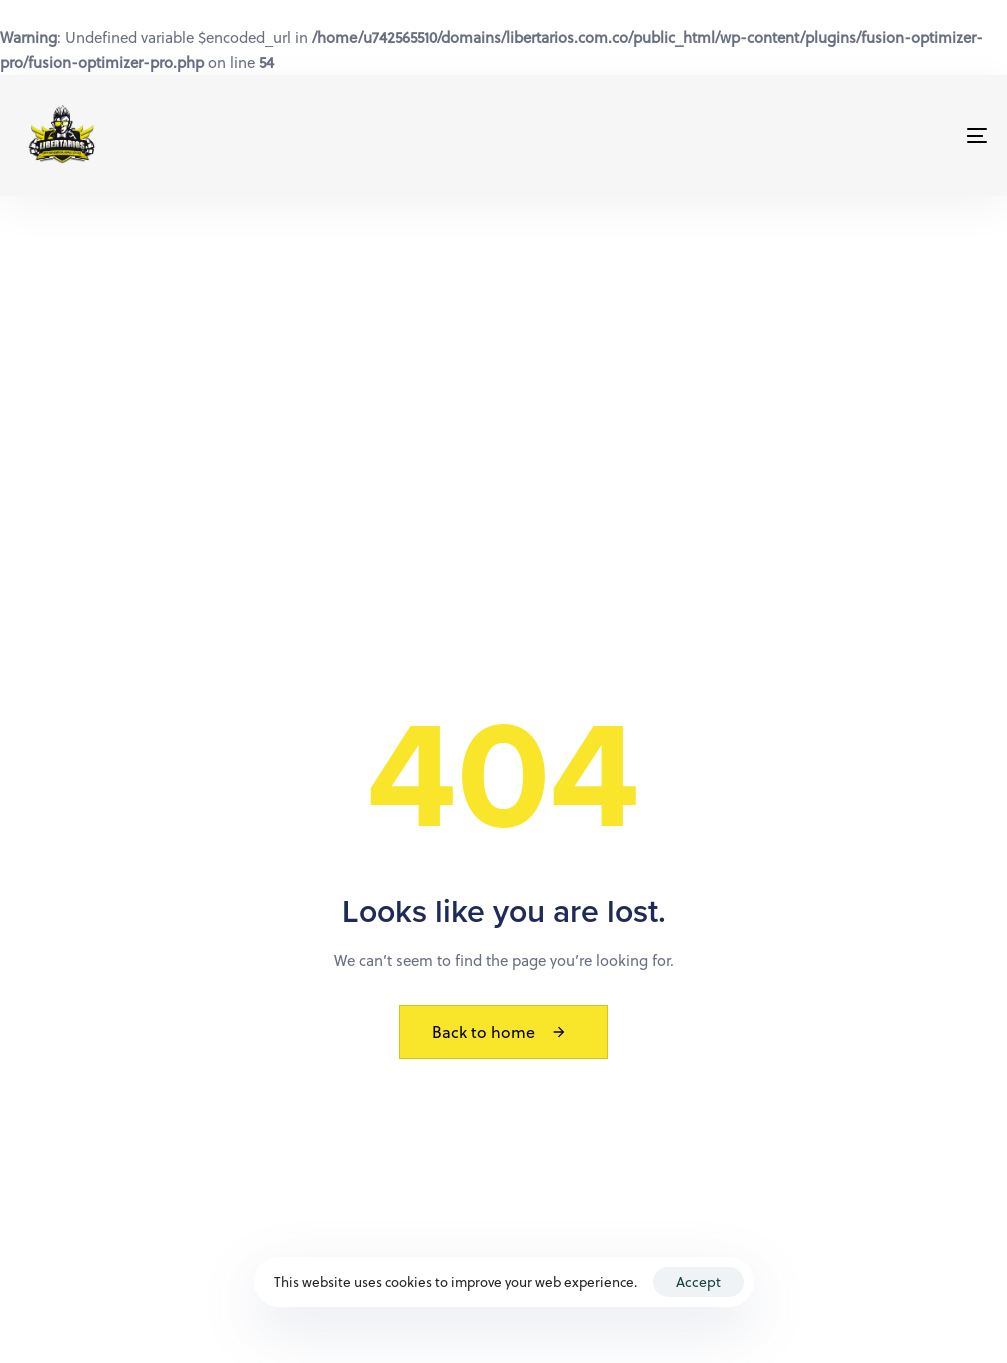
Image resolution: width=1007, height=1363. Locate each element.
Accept (698, 1281)
